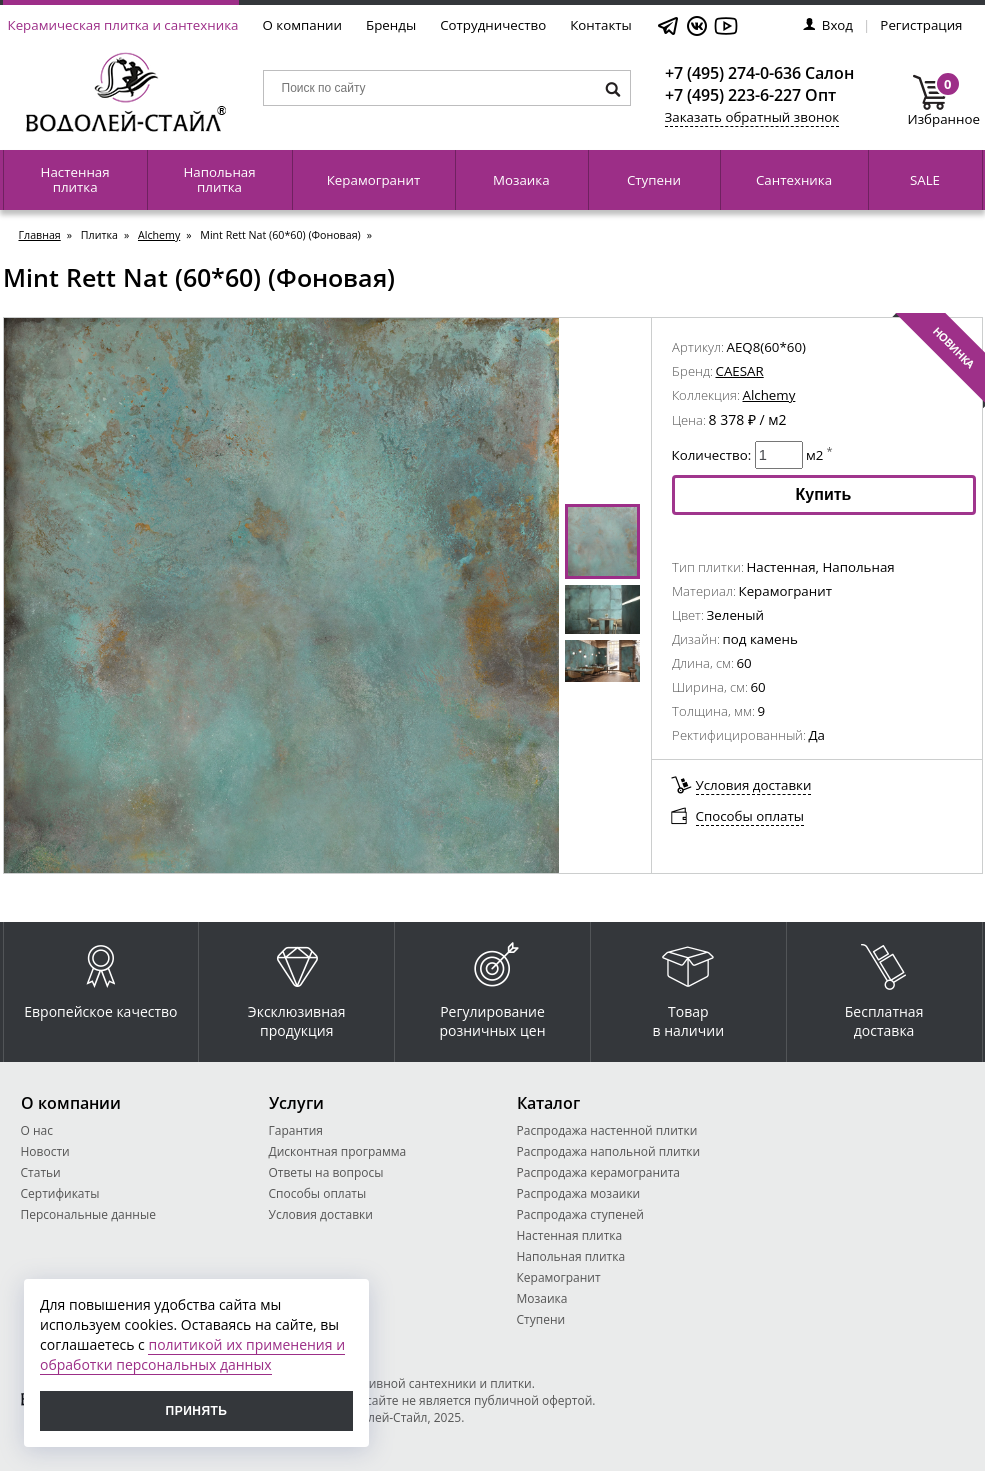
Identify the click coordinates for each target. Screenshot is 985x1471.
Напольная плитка (219, 179)
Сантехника (794, 180)
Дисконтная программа (338, 1151)
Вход (828, 25)
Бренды (391, 25)
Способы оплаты (750, 816)
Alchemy (159, 235)
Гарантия (296, 1130)
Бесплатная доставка (884, 986)
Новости (45, 1151)
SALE (925, 180)
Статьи (41, 1172)
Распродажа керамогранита (599, 1172)
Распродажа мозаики (579, 1193)
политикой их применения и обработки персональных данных (192, 1354)
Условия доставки (754, 785)
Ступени (654, 180)
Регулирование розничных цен (492, 986)
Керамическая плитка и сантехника (123, 25)
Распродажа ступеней (580, 1214)
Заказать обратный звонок (752, 117)
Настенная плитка (75, 179)
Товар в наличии (689, 986)
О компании (303, 25)
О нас (37, 1130)
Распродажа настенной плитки (607, 1130)
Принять (197, 1411)
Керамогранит (373, 180)
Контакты (601, 25)
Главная (40, 235)
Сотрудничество (493, 25)
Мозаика (521, 180)
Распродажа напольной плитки (609, 1151)
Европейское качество (100, 976)
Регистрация (921, 25)
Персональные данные (88, 1214)
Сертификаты (60, 1193)
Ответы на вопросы (326, 1172)
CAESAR (740, 371)
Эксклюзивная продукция (297, 986)
